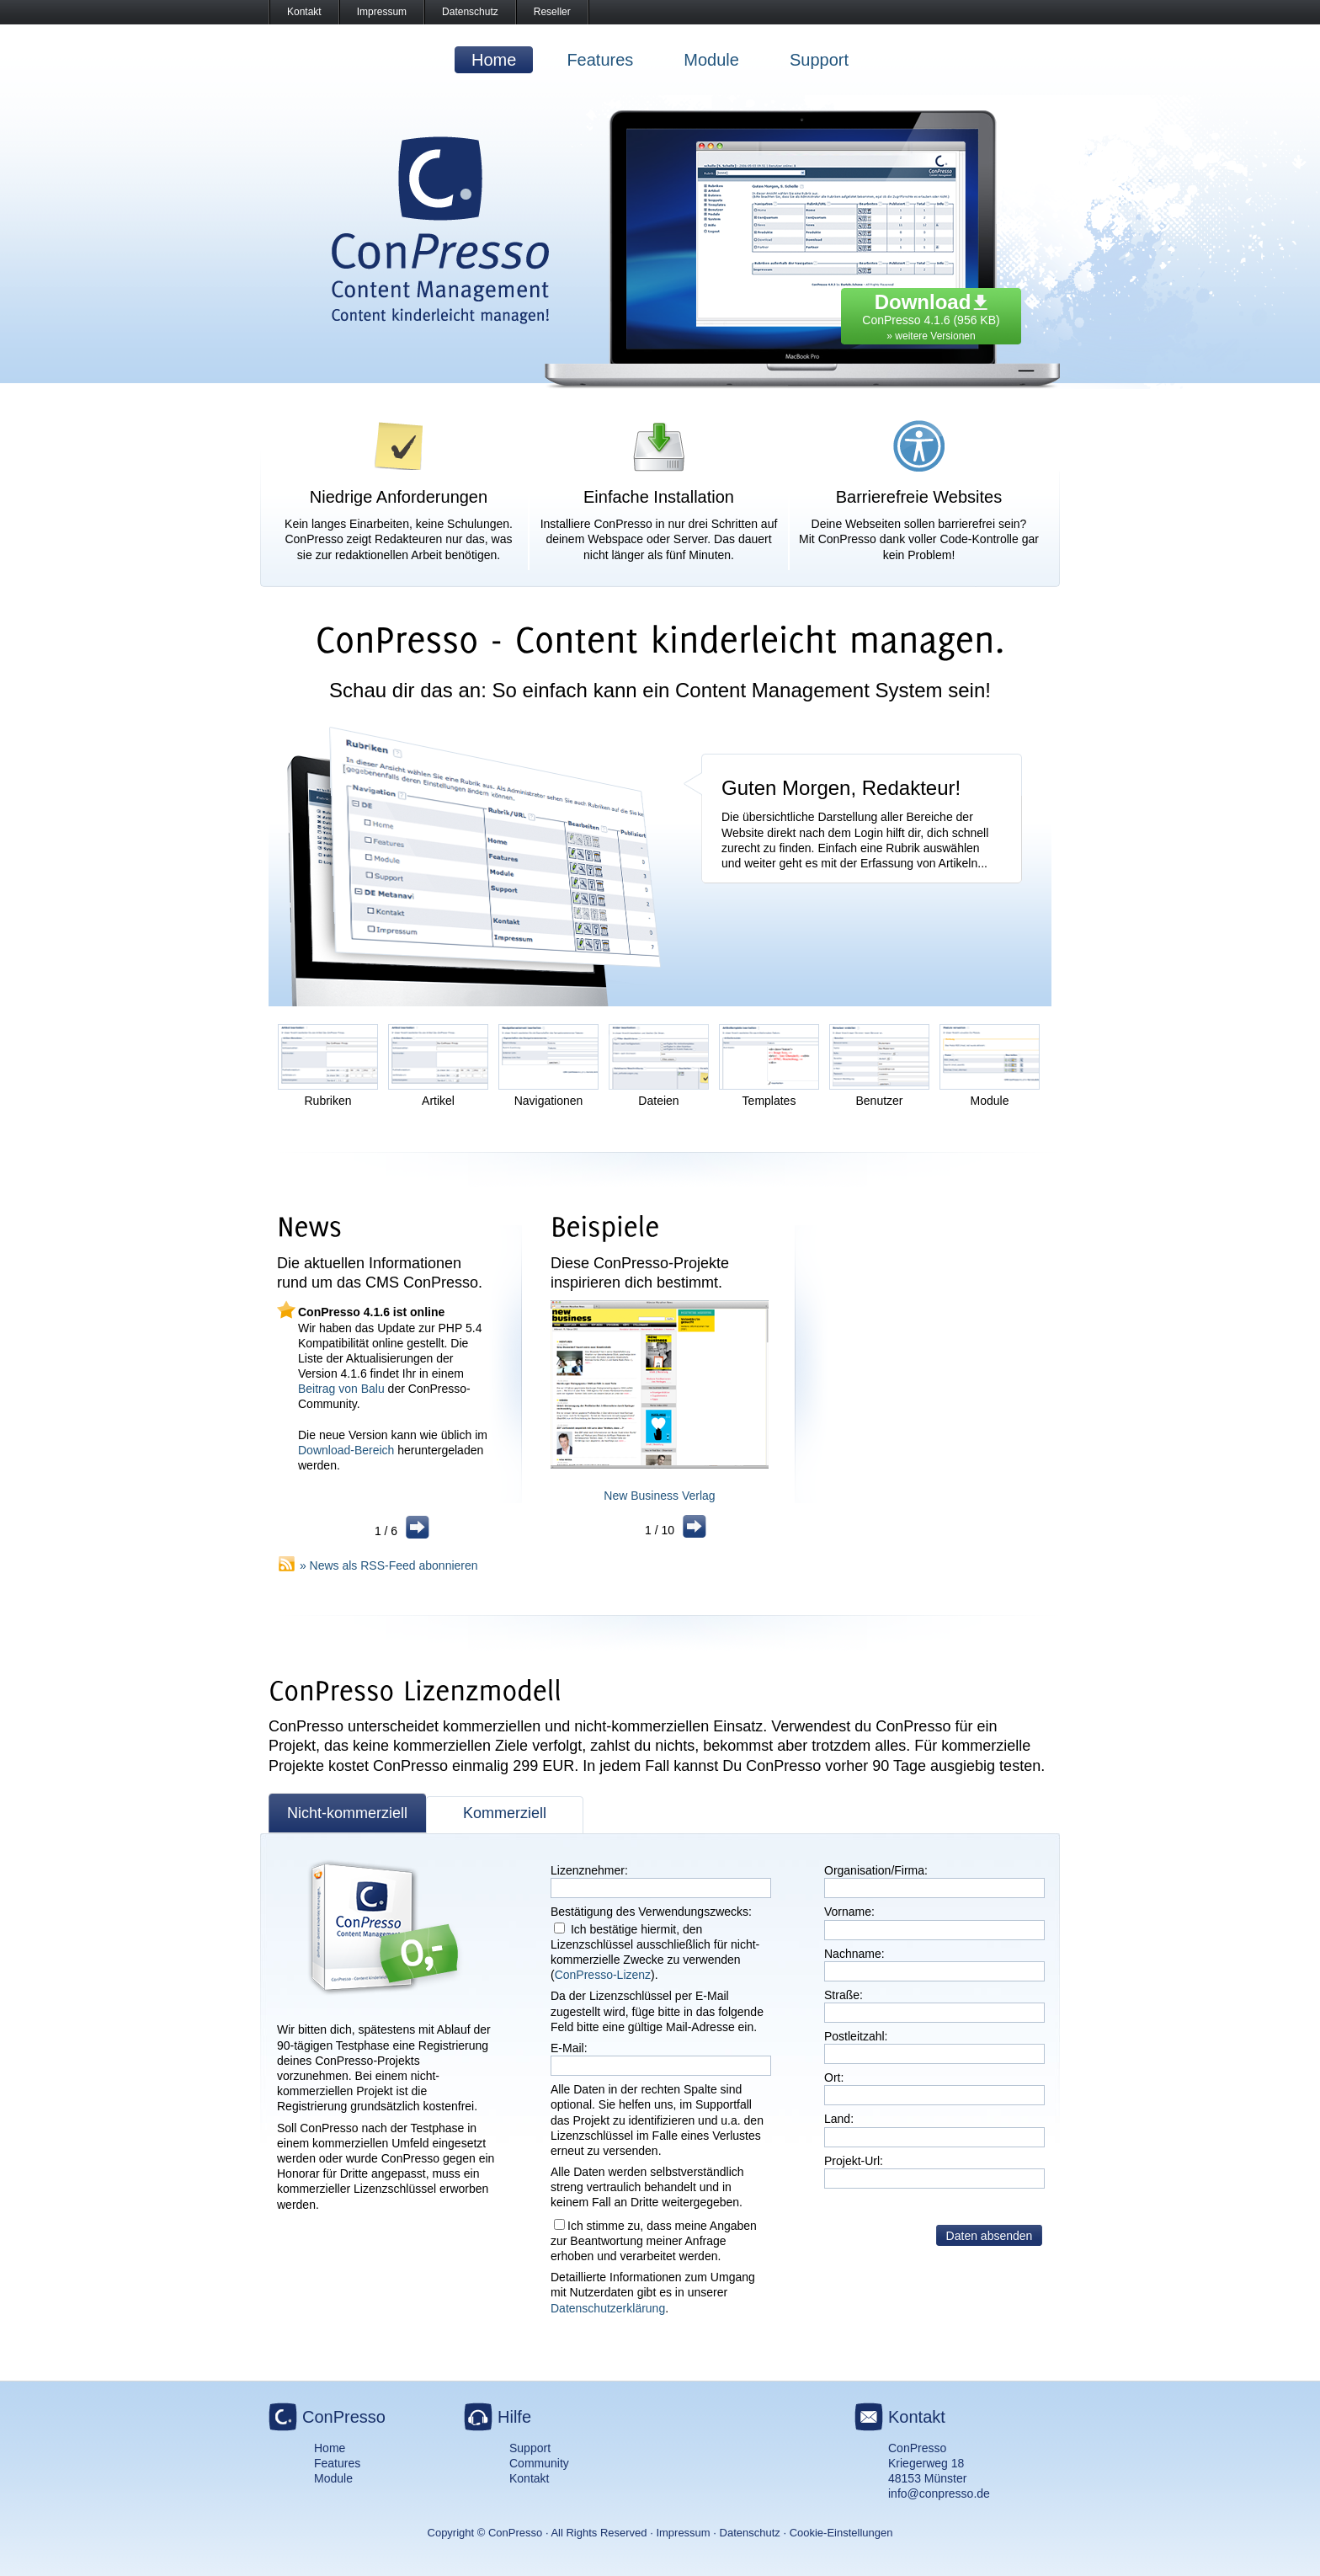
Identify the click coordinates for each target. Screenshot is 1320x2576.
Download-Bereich (346, 1450)
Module (711, 60)
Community (539, 2463)
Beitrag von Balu (341, 1388)
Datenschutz (470, 12)
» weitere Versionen (930, 336)
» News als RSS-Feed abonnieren (389, 1565)
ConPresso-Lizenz (603, 1974)
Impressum (382, 12)
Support (819, 60)
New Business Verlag (659, 1495)
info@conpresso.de (939, 2493)
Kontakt (304, 12)
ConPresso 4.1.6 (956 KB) (930, 312)
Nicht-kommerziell (347, 1813)
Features (600, 60)
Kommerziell (504, 1813)
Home (493, 60)
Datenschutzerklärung (608, 2308)
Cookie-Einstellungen (841, 2532)
